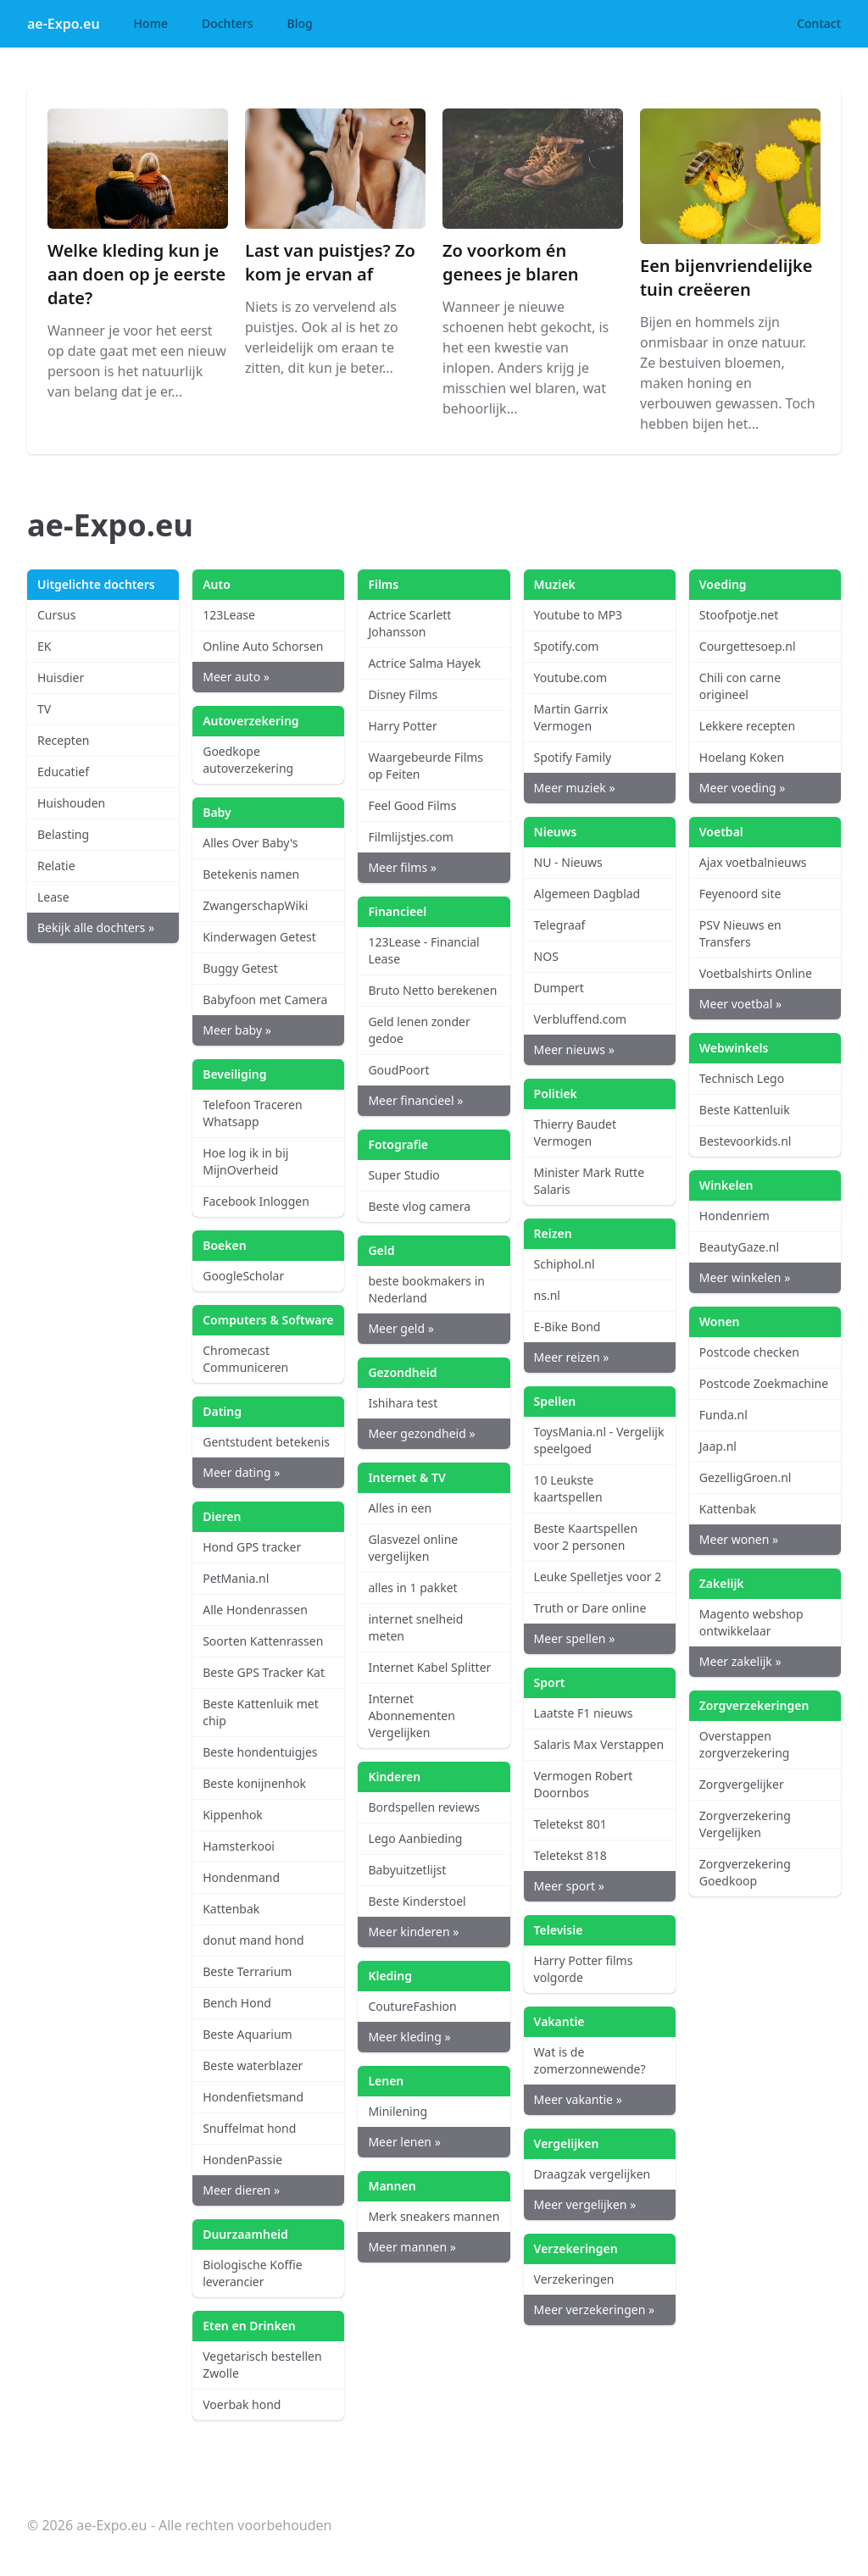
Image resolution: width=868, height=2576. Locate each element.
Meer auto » (236, 677)
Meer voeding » (742, 788)
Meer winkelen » (744, 1277)
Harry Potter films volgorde (583, 1968)
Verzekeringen (574, 2279)
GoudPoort (398, 1070)
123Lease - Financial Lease (423, 950)
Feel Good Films (412, 805)
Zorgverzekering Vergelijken (745, 1823)
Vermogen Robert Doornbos (583, 1784)
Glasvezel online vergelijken (413, 1547)
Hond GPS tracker (252, 1547)
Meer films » (402, 867)
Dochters (227, 23)
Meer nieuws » (574, 1049)
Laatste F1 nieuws (583, 1713)
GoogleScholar (243, 1276)
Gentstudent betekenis (266, 1442)
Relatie (56, 866)
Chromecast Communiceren (245, 1358)
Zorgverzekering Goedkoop (745, 1872)
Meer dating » (241, 1472)
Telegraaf (560, 925)
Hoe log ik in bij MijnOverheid (245, 1161)
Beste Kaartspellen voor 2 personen (586, 1536)
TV (44, 709)
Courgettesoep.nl (747, 646)
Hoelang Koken (741, 757)
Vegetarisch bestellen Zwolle (262, 2364)
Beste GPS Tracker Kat (264, 1672)
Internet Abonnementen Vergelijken (411, 1715)
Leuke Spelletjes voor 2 (598, 1576)
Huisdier (60, 677)
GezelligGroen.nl (745, 1477)
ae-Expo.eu (63, 23)
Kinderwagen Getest (259, 937)
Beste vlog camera (419, 1206)
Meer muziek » (574, 788)
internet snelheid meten (415, 1627)
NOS (546, 956)
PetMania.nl (236, 1578)
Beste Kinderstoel (416, 1901)
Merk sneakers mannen (433, 2216)
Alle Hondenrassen (255, 1610)
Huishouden (71, 803)
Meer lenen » (404, 2142)
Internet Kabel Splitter (429, 1667)
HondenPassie (242, 2159)
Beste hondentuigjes (260, 1752)
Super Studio (403, 1175)
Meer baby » (237, 1030)
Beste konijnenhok (254, 1783)
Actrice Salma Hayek (424, 663)
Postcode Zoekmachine (763, 1383)
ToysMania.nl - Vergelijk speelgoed (599, 1440)
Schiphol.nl (564, 1264)
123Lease (229, 615)
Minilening (397, 2111)
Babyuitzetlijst (407, 1870)
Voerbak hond (242, 2404)
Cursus (56, 615)
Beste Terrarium (247, 1971)
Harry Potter (402, 726)
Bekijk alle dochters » (95, 927)
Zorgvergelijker (741, 1784)
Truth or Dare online (590, 1608)
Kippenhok (233, 1815)
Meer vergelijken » (585, 2204)
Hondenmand (241, 1877)
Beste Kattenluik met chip (261, 1712)
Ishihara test (402, 1403)
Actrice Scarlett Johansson (409, 623)
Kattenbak (231, 1909)
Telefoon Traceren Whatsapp (252, 1113)
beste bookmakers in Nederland (426, 1289)
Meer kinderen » (413, 1932)
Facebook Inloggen (256, 1201)
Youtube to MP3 (578, 615)
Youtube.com (571, 677)
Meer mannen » (411, 2247)
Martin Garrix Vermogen (571, 717)
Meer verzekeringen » (594, 2309)
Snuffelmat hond (249, 2128)
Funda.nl (723, 1415)
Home (151, 23)
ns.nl (547, 1295)
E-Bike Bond (567, 1327)
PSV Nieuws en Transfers (740, 933)
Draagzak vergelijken (592, 2174)
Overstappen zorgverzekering (744, 1744)
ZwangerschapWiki (255, 905)
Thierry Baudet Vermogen (575, 1132)
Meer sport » (569, 1886)
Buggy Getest (240, 968)
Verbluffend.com (580, 1019)
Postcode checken (749, 1352)
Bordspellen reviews (423, 1807)
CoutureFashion (412, 2006)
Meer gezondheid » (421, 1433)
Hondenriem (734, 1216)
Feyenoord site (740, 894)
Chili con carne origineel (740, 685)
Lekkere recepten (747, 726)
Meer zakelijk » (740, 1661)
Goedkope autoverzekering (248, 759)
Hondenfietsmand (253, 2097)
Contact (819, 23)
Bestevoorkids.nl (745, 1141)
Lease (53, 897)
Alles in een (399, 1508)
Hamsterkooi (239, 1846)
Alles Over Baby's (250, 843)
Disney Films (402, 694)
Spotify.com (566, 646)
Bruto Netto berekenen (432, 990)
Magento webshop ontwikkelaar (751, 1622)
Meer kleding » (409, 2037)
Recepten (63, 740)
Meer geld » (400, 1328)
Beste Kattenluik (744, 1110)
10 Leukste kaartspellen (568, 1488)
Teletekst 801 (570, 1824)
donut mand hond (253, 1940)
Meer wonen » (738, 1539)
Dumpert (559, 988)
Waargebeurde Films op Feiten (425, 765)
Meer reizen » (571, 1357)
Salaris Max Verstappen (599, 1744)
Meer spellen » (574, 1638)
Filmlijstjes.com (410, 837)
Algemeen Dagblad (587, 894)
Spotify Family (573, 757)
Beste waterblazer (253, 2065)
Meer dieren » (241, 2190)
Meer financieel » (415, 1100)
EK (44, 646)
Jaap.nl (718, 1446)
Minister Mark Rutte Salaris (589, 1180)
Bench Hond (237, 2003)
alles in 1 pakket (412, 1587)
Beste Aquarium (247, 2034)
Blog (300, 23)
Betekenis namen (251, 874)
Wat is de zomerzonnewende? (590, 2060)
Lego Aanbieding (415, 1838)
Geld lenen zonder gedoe (419, 1029)
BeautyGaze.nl (739, 1247)
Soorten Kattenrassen (263, 1641)
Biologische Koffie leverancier (252, 2273)
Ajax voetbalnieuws (753, 862)
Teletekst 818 (570, 1855)
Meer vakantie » (578, 2099)
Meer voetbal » (740, 1004)
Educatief (63, 771)
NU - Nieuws (568, 862)
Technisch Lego (741, 1078)
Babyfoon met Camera (265, 999)
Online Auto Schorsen (263, 646)
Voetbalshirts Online (755, 973)
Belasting (63, 834)
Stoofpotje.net (739, 615)
